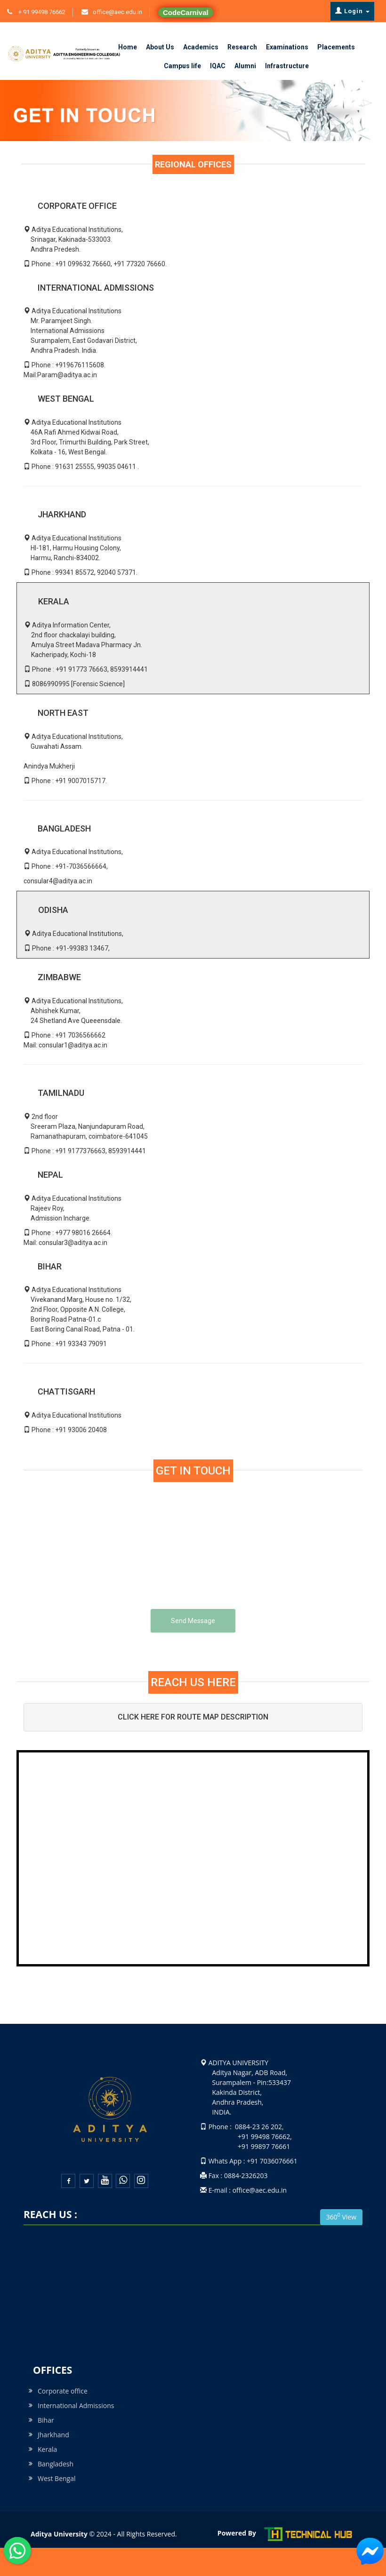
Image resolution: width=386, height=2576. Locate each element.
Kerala (47, 2449)
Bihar (46, 2420)
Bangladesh (55, 2463)
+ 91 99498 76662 (41, 12)
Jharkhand (53, 2434)
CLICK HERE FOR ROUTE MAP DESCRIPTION (193, 1716)
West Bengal (57, 2478)
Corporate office (63, 2390)
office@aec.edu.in (117, 12)
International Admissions (76, 2405)
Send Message (193, 1621)
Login (352, 11)
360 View (341, 2216)
